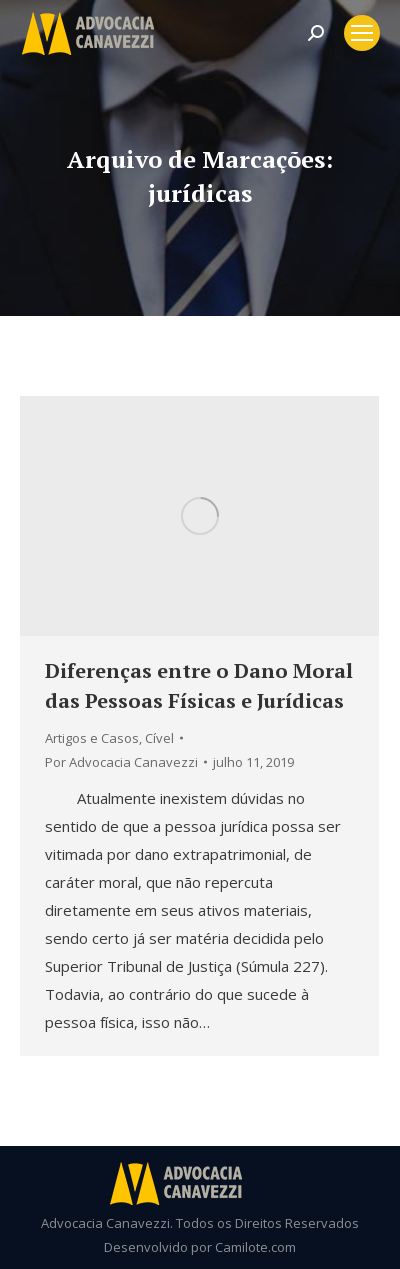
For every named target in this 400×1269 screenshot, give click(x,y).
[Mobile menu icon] (362, 33)
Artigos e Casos (92, 738)
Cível (159, 738)
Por (121, 762)
